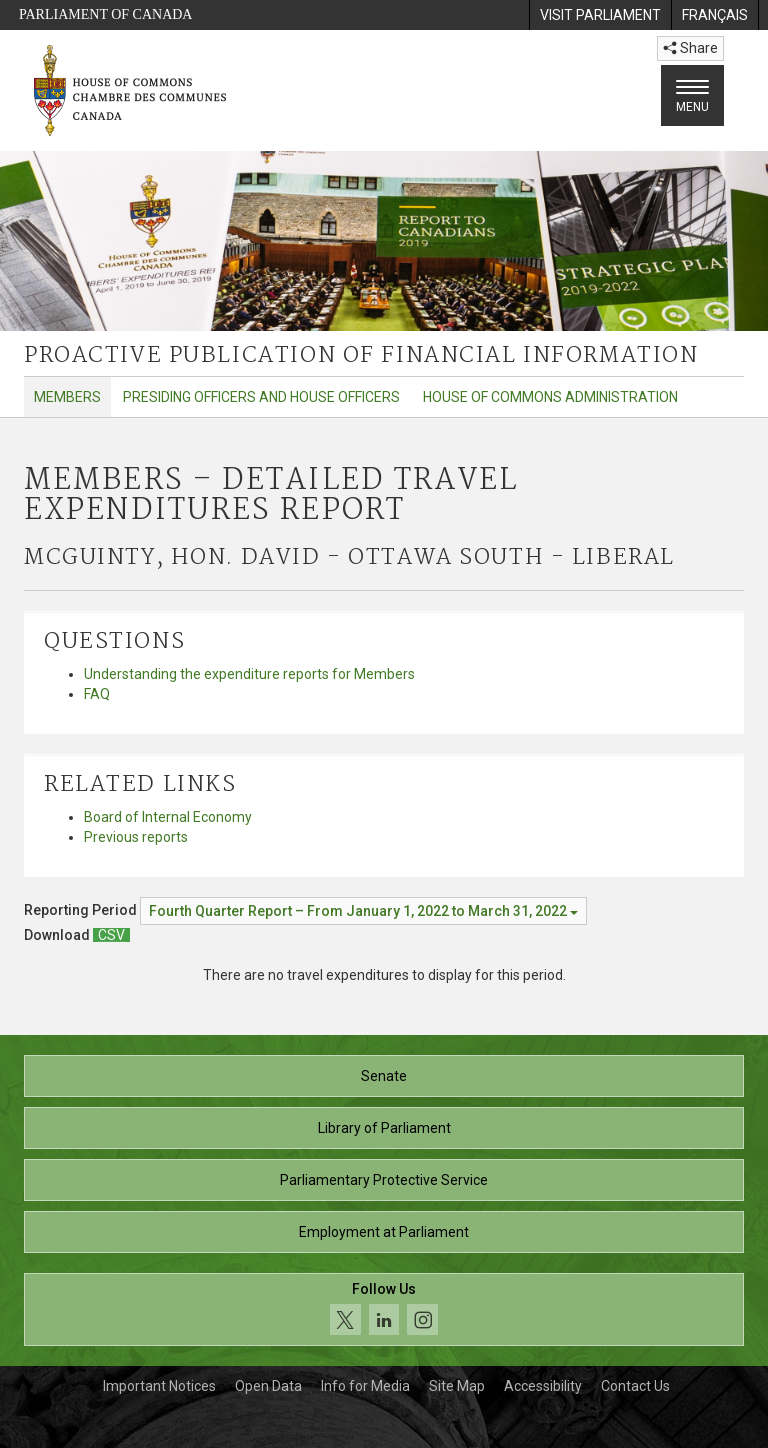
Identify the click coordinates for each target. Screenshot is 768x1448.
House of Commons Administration (550, 397)
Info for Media (365, 1386)
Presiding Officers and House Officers (261, 397)
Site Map (457, 1386)
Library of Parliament (384, 1128)
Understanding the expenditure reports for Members (249, 674)
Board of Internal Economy (168, 817)
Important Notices (159, 1386)
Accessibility (543, 1386)
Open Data (268, 1386)
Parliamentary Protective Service (384, 1180)
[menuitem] (600, 15)
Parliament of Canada (105, 14)
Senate (384, 1076)
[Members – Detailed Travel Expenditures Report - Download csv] (111, 935)
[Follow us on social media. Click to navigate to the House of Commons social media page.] (384, 1309)
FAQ (97, 694)
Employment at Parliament (384, 1232)
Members (67, 397)
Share (690, 48)
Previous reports (136, 837)
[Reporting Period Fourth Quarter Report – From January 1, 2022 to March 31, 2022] (363, 911)
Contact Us (635, 1386)
